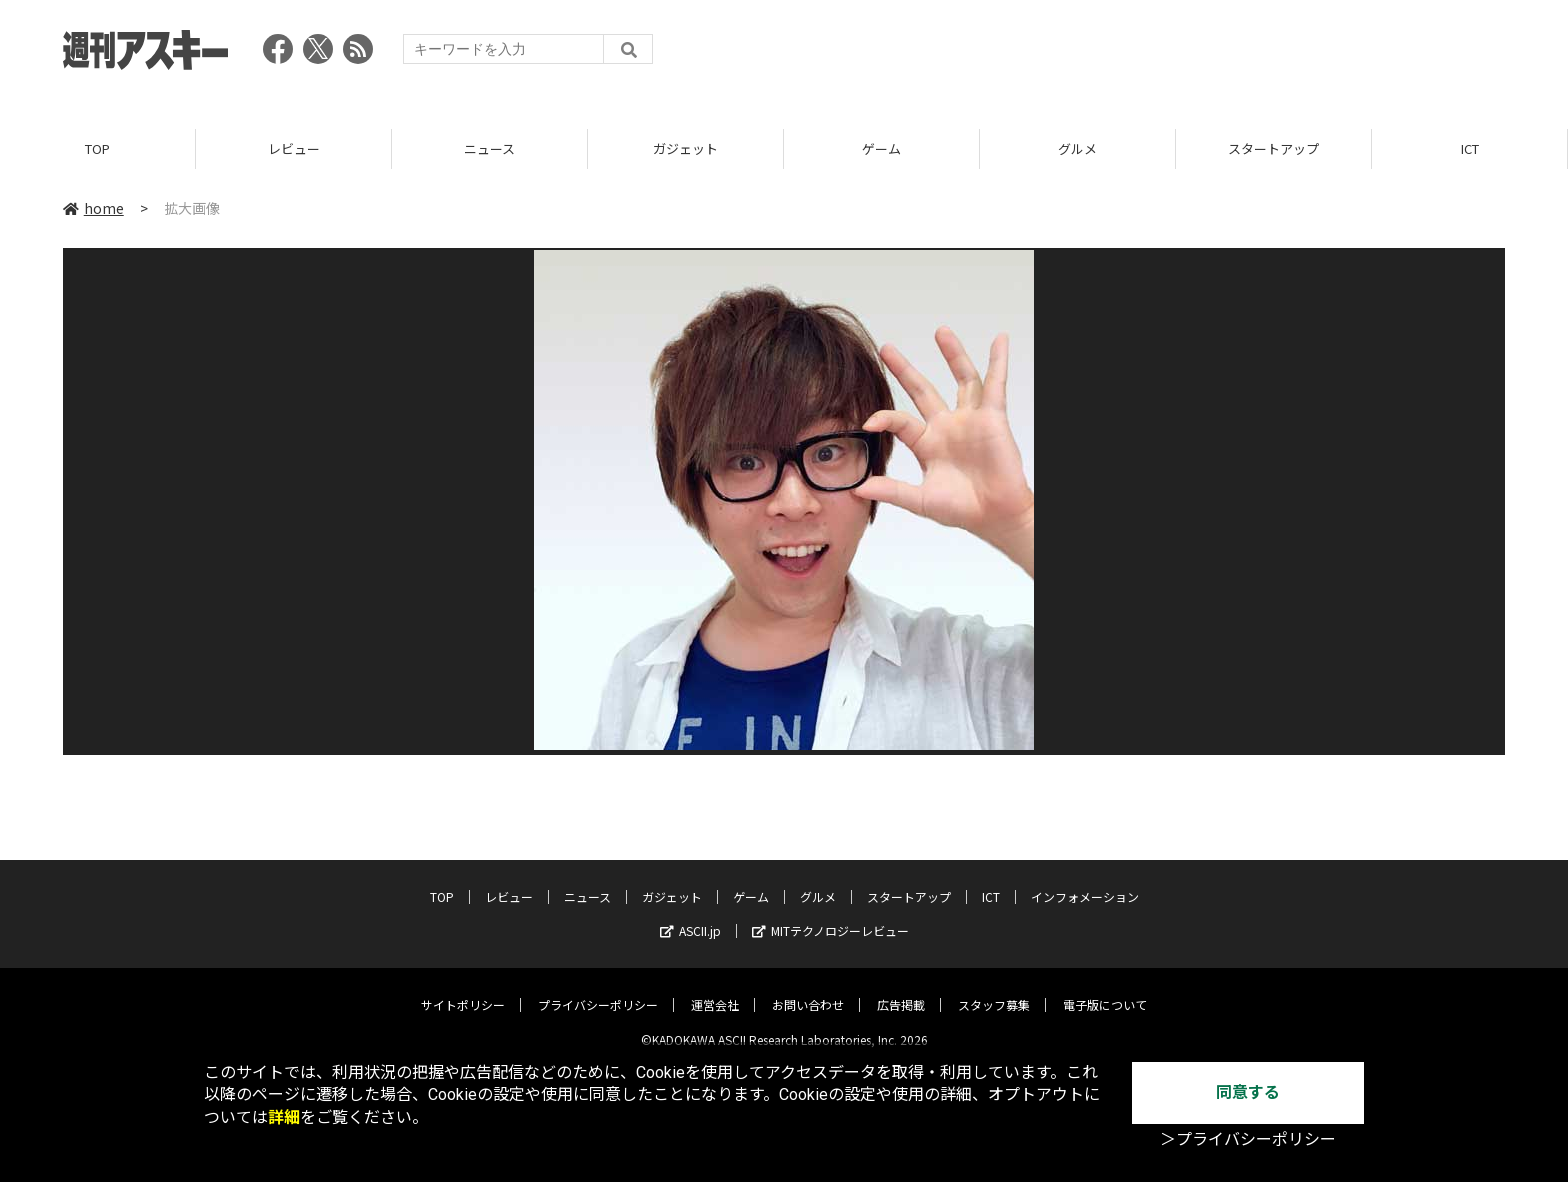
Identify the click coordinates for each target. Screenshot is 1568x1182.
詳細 (284, 1117)
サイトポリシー (463, 989)
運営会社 (715, 989)
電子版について (1105, 989)
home (93, 209)
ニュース (489, 149)
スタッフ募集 (994, 989)
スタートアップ (1273, 149)
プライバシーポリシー (598, 989)
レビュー (294, 149)
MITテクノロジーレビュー (830, 915)
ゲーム (881, 149)
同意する (1248, 1092)
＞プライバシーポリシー (1248, 1139)
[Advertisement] (1141, 55)
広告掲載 (901, 989)
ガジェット (685, 149)
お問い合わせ (808, 989)
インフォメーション (1085, 881)
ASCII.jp (690, 915)
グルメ (1077, 149)
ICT (1470, 149)
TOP (97, 149)
